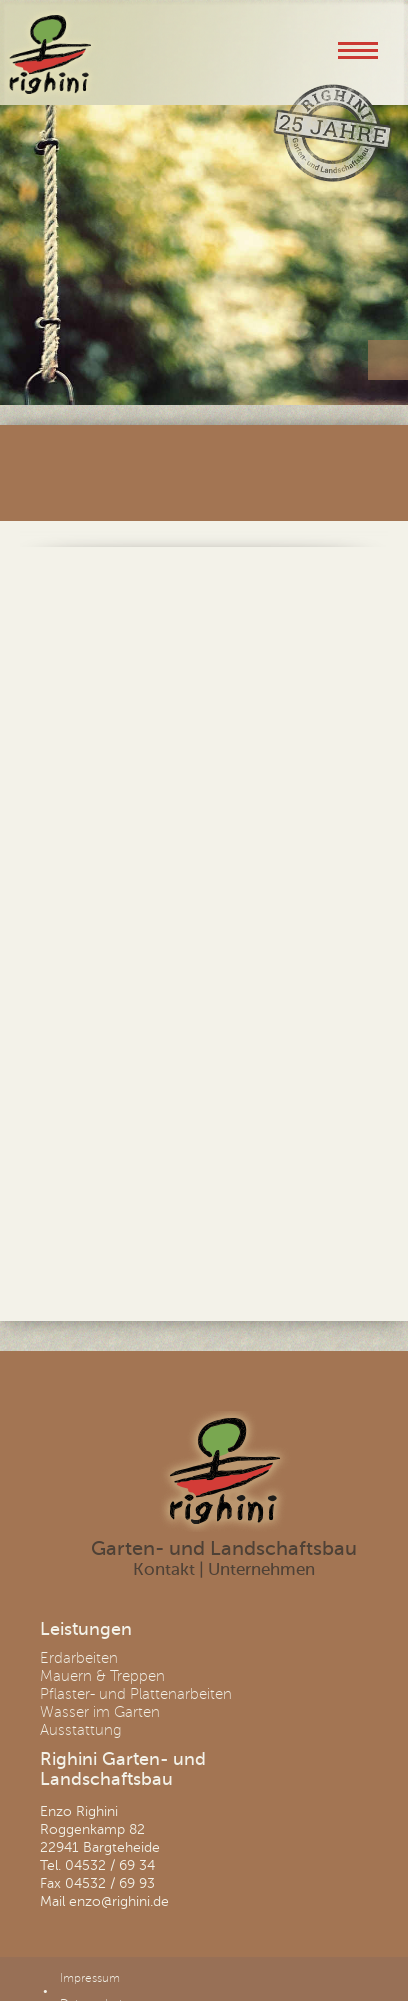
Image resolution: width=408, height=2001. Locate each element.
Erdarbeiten (79, 1658)
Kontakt (164, 1569)
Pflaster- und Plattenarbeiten (136, 1694)
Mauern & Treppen (102, 1676)
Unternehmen (261, 1569)
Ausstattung (81, 1730)
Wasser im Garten (100, 1712)
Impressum (90, 1978)
